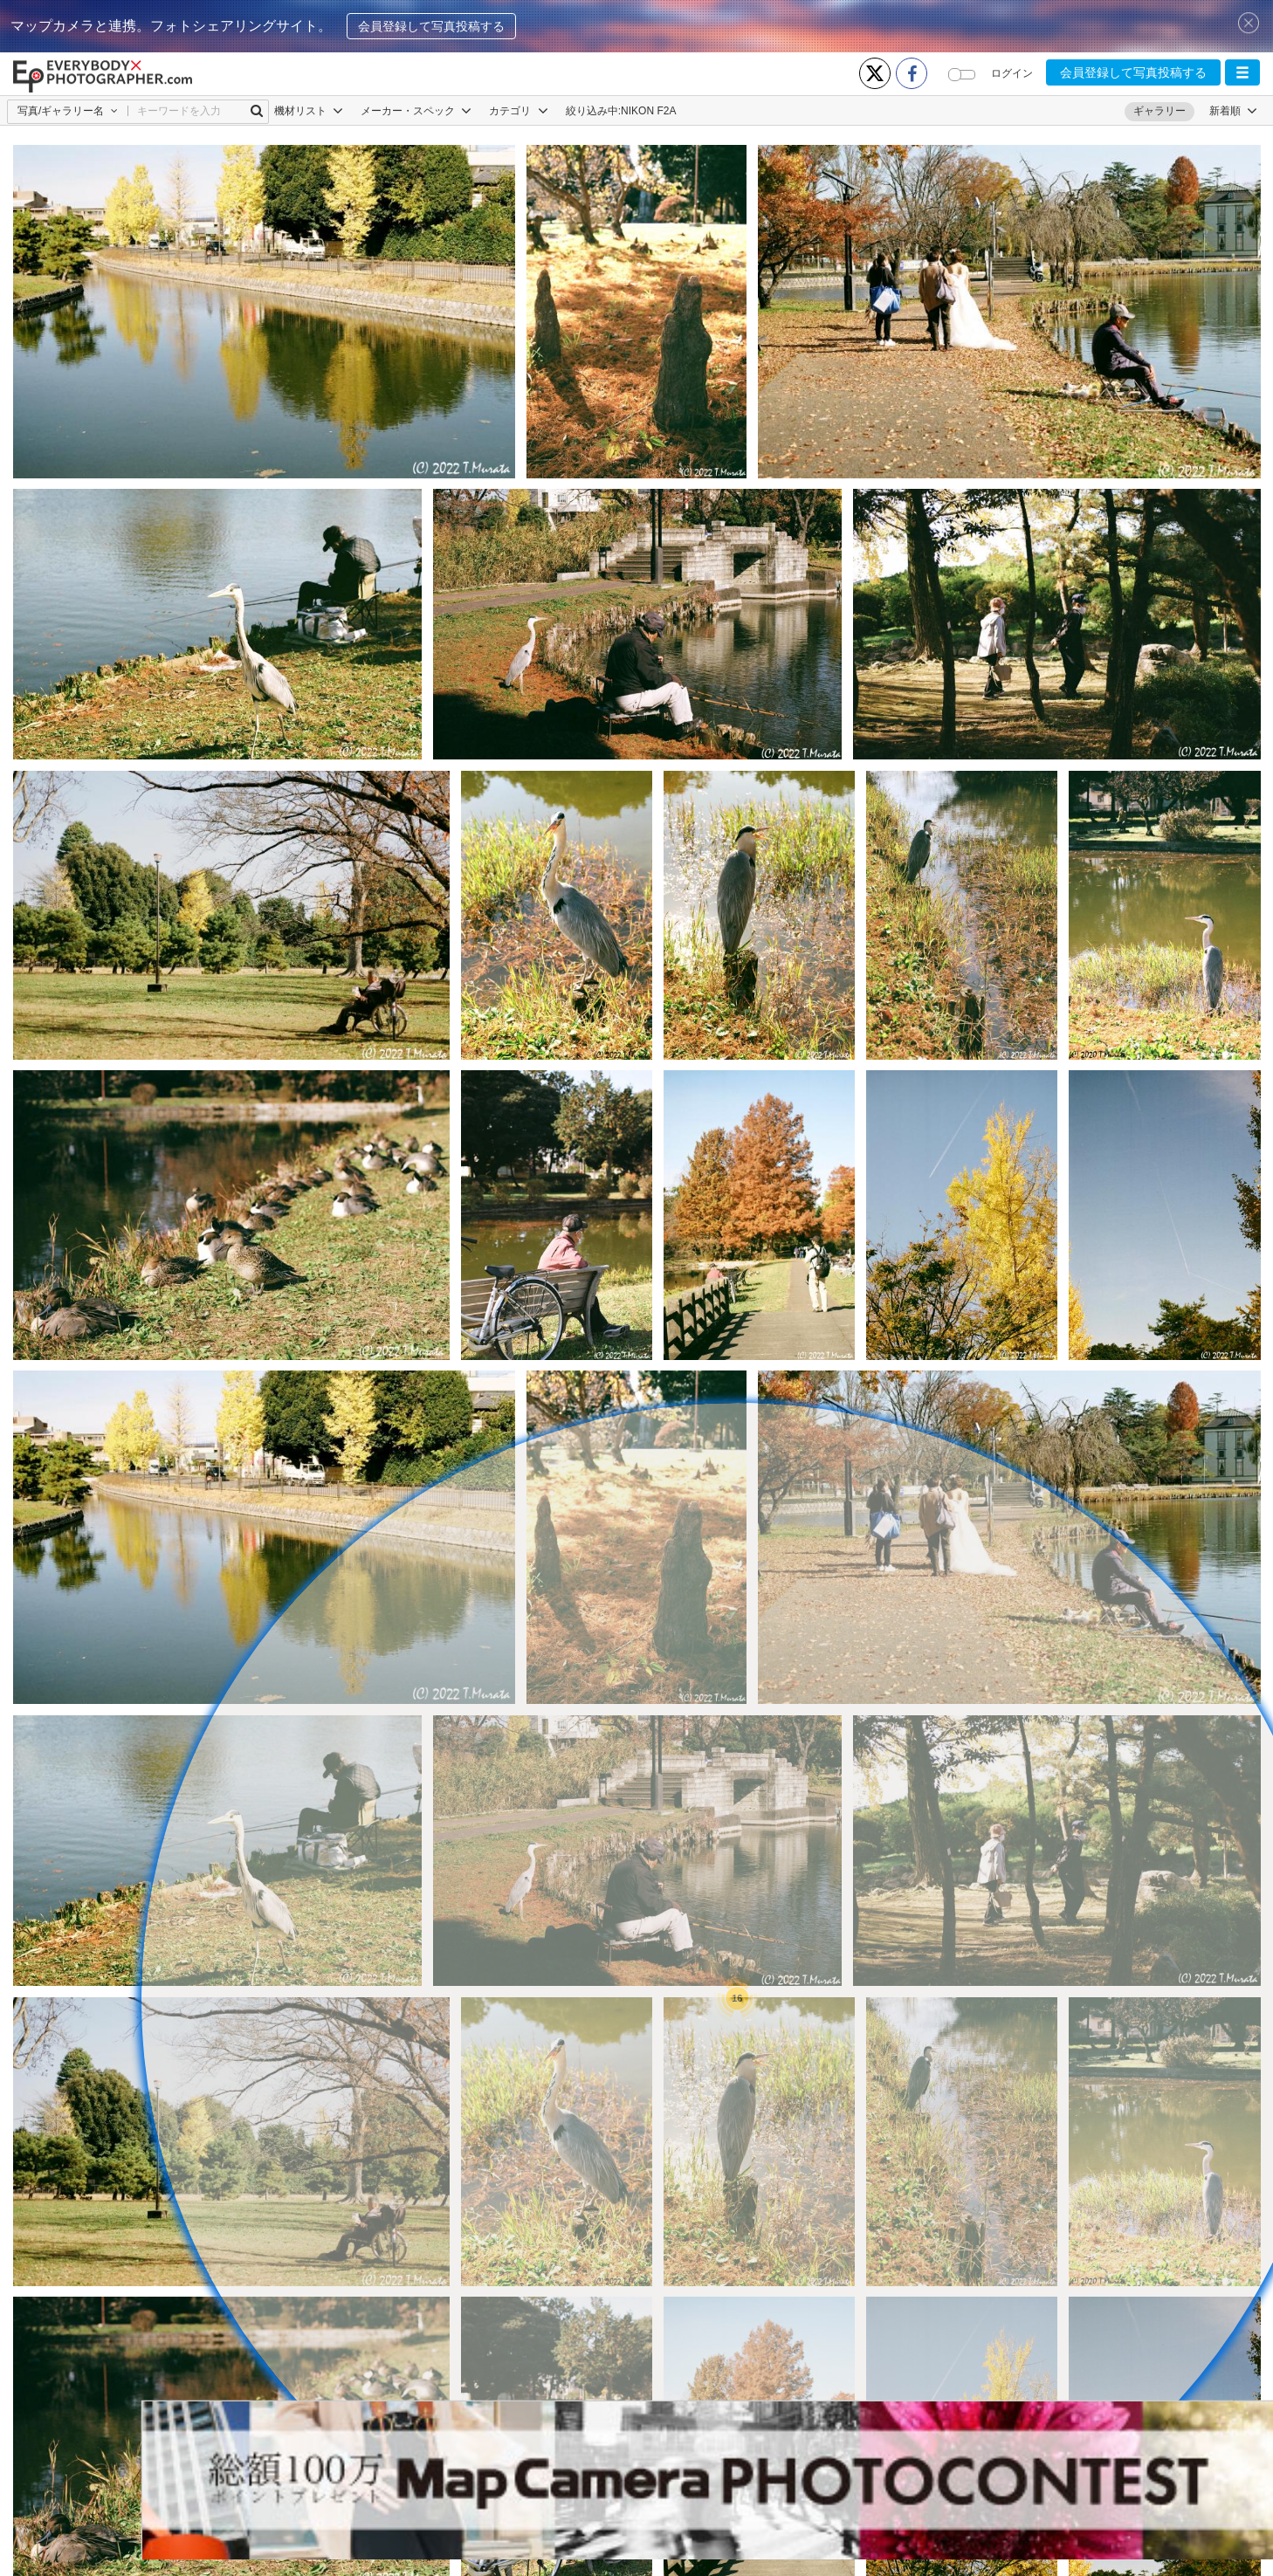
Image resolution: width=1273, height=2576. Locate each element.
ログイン (1012, 73)
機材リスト (308, 111)
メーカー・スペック (416, 111)
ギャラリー (1159, 111)
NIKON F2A (648, 111)
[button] (1242, 72)
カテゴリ (518, 111)
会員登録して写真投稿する (431, 26)
